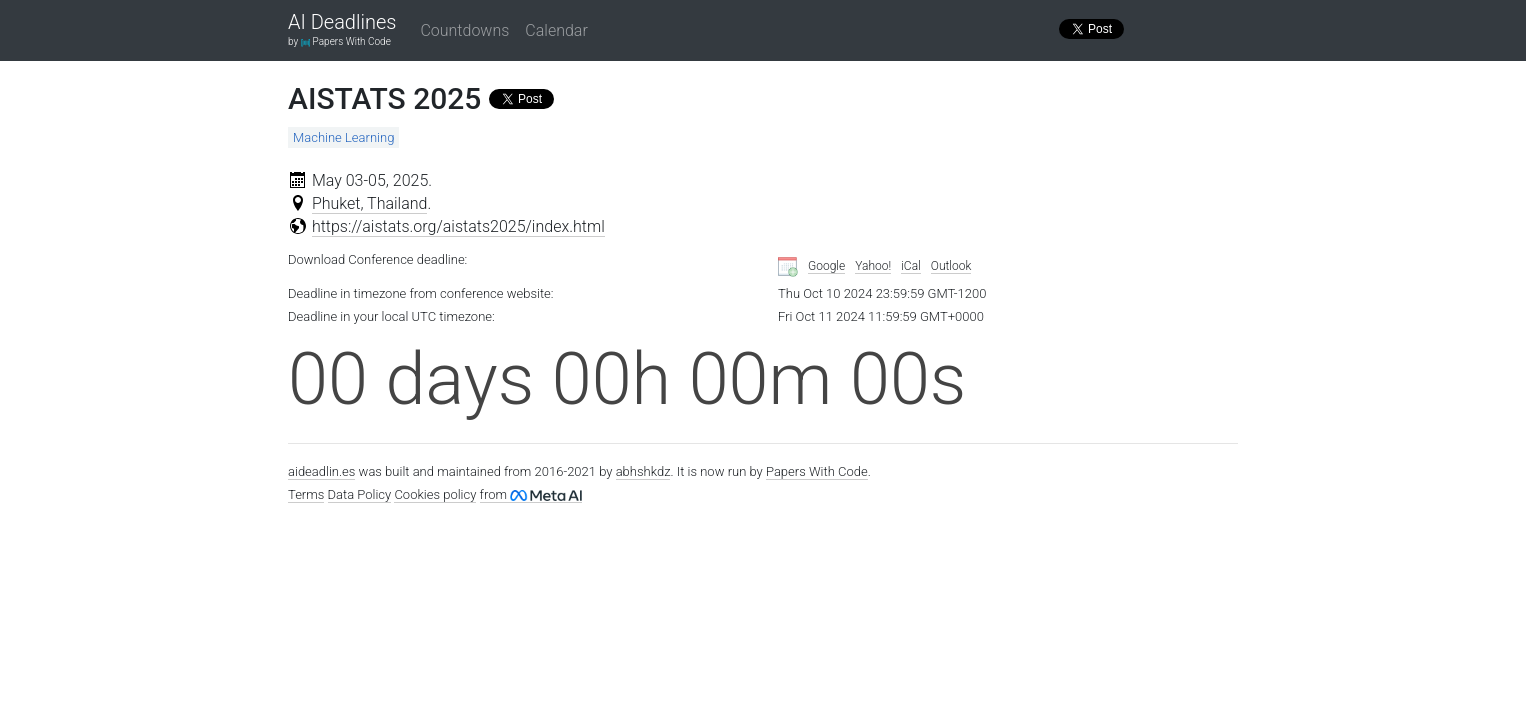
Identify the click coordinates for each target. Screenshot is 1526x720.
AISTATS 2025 (384, 98)
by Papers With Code (339, 41)
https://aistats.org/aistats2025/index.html (458, 226)
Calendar (556, 30)
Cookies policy (435, 494)
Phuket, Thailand (370, 203)
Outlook (951, 266)
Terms (306, 494)
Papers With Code (817, 471)
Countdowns (464, 30)
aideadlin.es (321, 471)
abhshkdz (643, 471)
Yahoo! (873, 266)
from (531, 494)
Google (826, 266)
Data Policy (360, 494)
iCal (911, 266)
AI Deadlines (342, 23)
